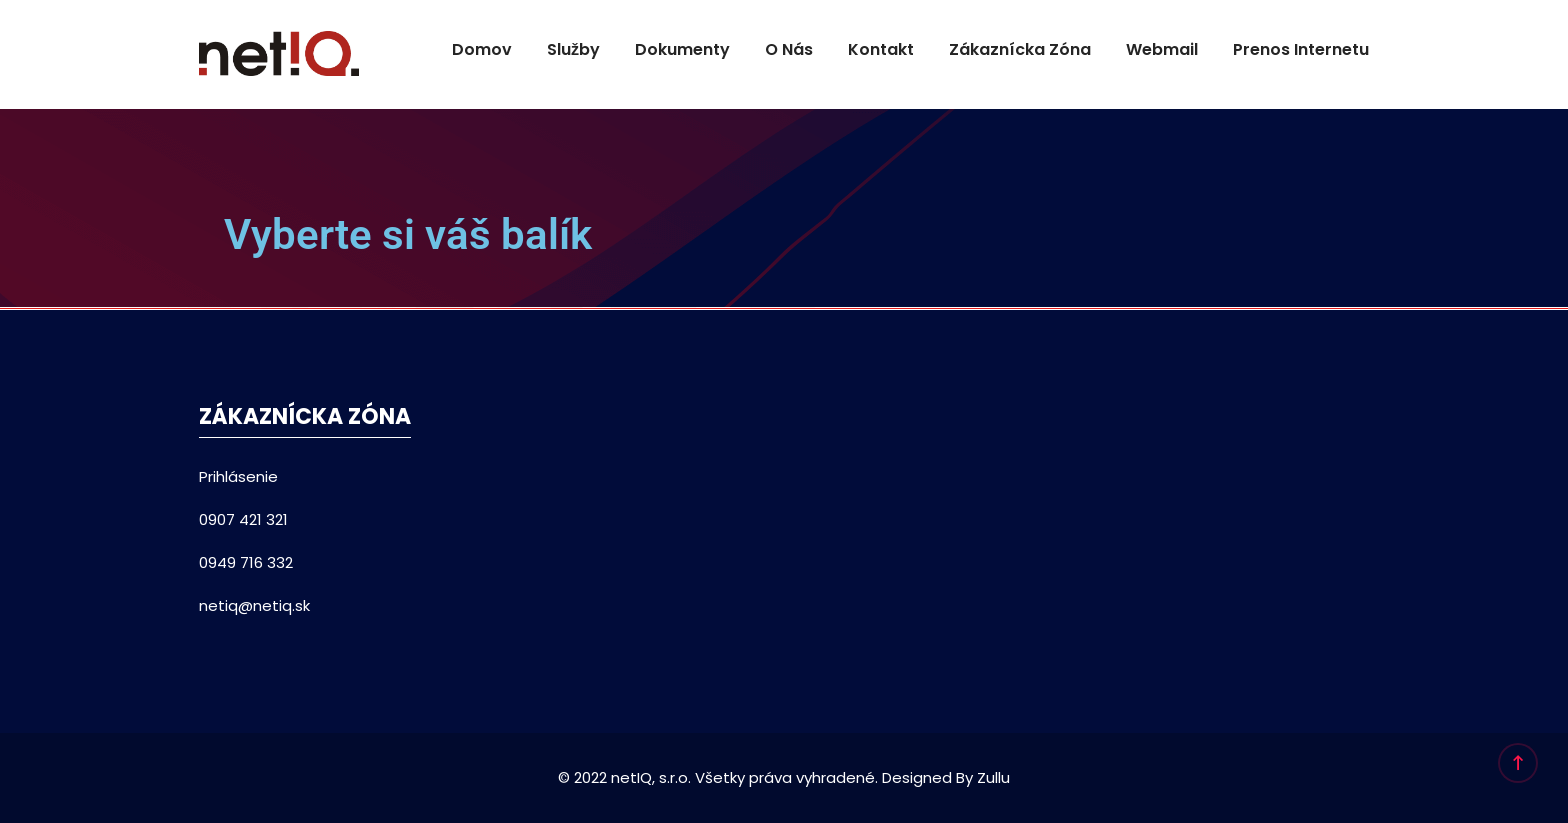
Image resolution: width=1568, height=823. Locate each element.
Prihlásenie (238, 476)
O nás (789, 49)
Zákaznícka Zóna (1020, 49)
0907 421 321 (243, 519)
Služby (573, 49)
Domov (482, 49)
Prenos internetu (1301, 49)
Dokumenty (682, 49)
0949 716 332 (246, 562)
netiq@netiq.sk (254, 605)
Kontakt (881, 49)
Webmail (1162, 49)
